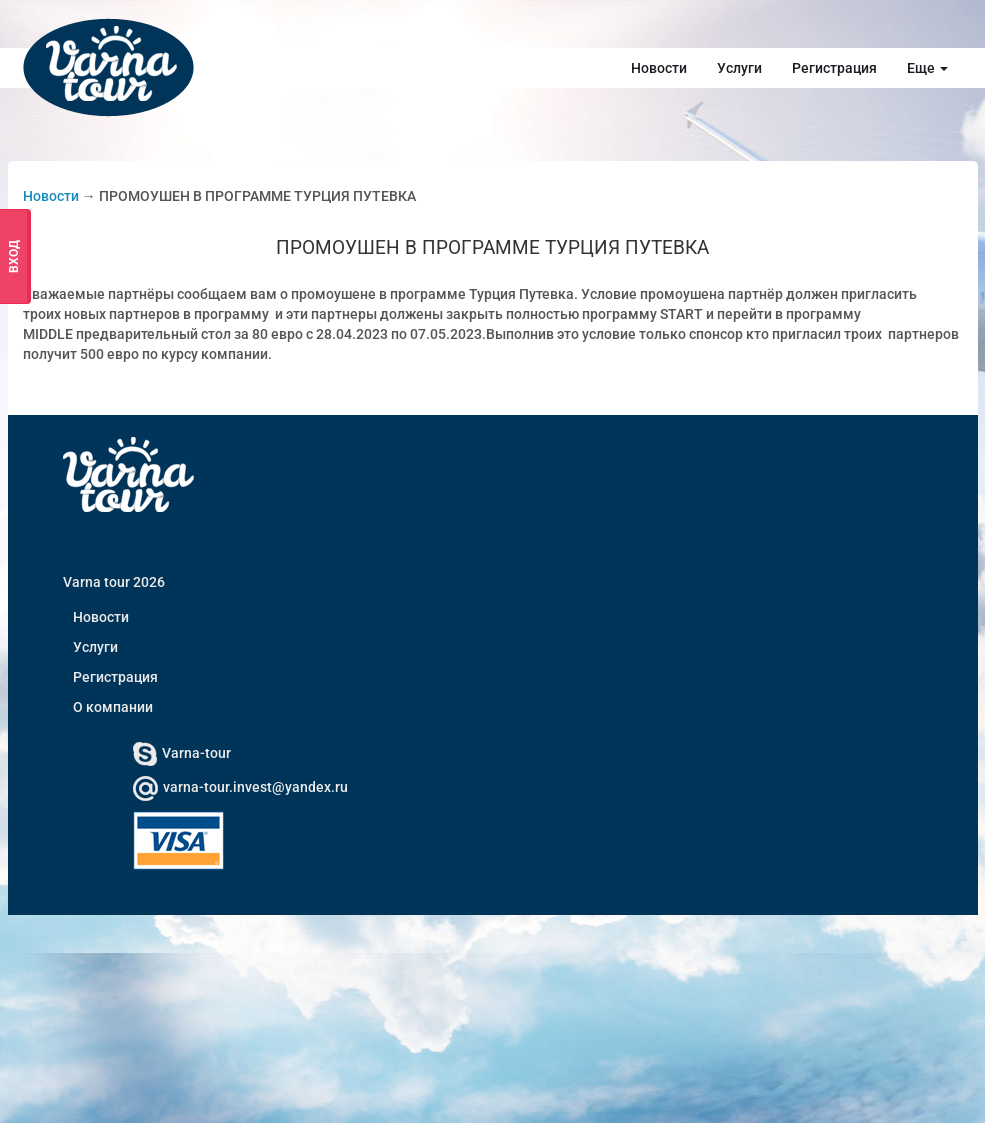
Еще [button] (927, 68)
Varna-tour (182, 753)
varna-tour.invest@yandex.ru (240, 787)
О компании (113, 707)
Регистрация (834, 68)
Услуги (739, 68)
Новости (659, 68)
